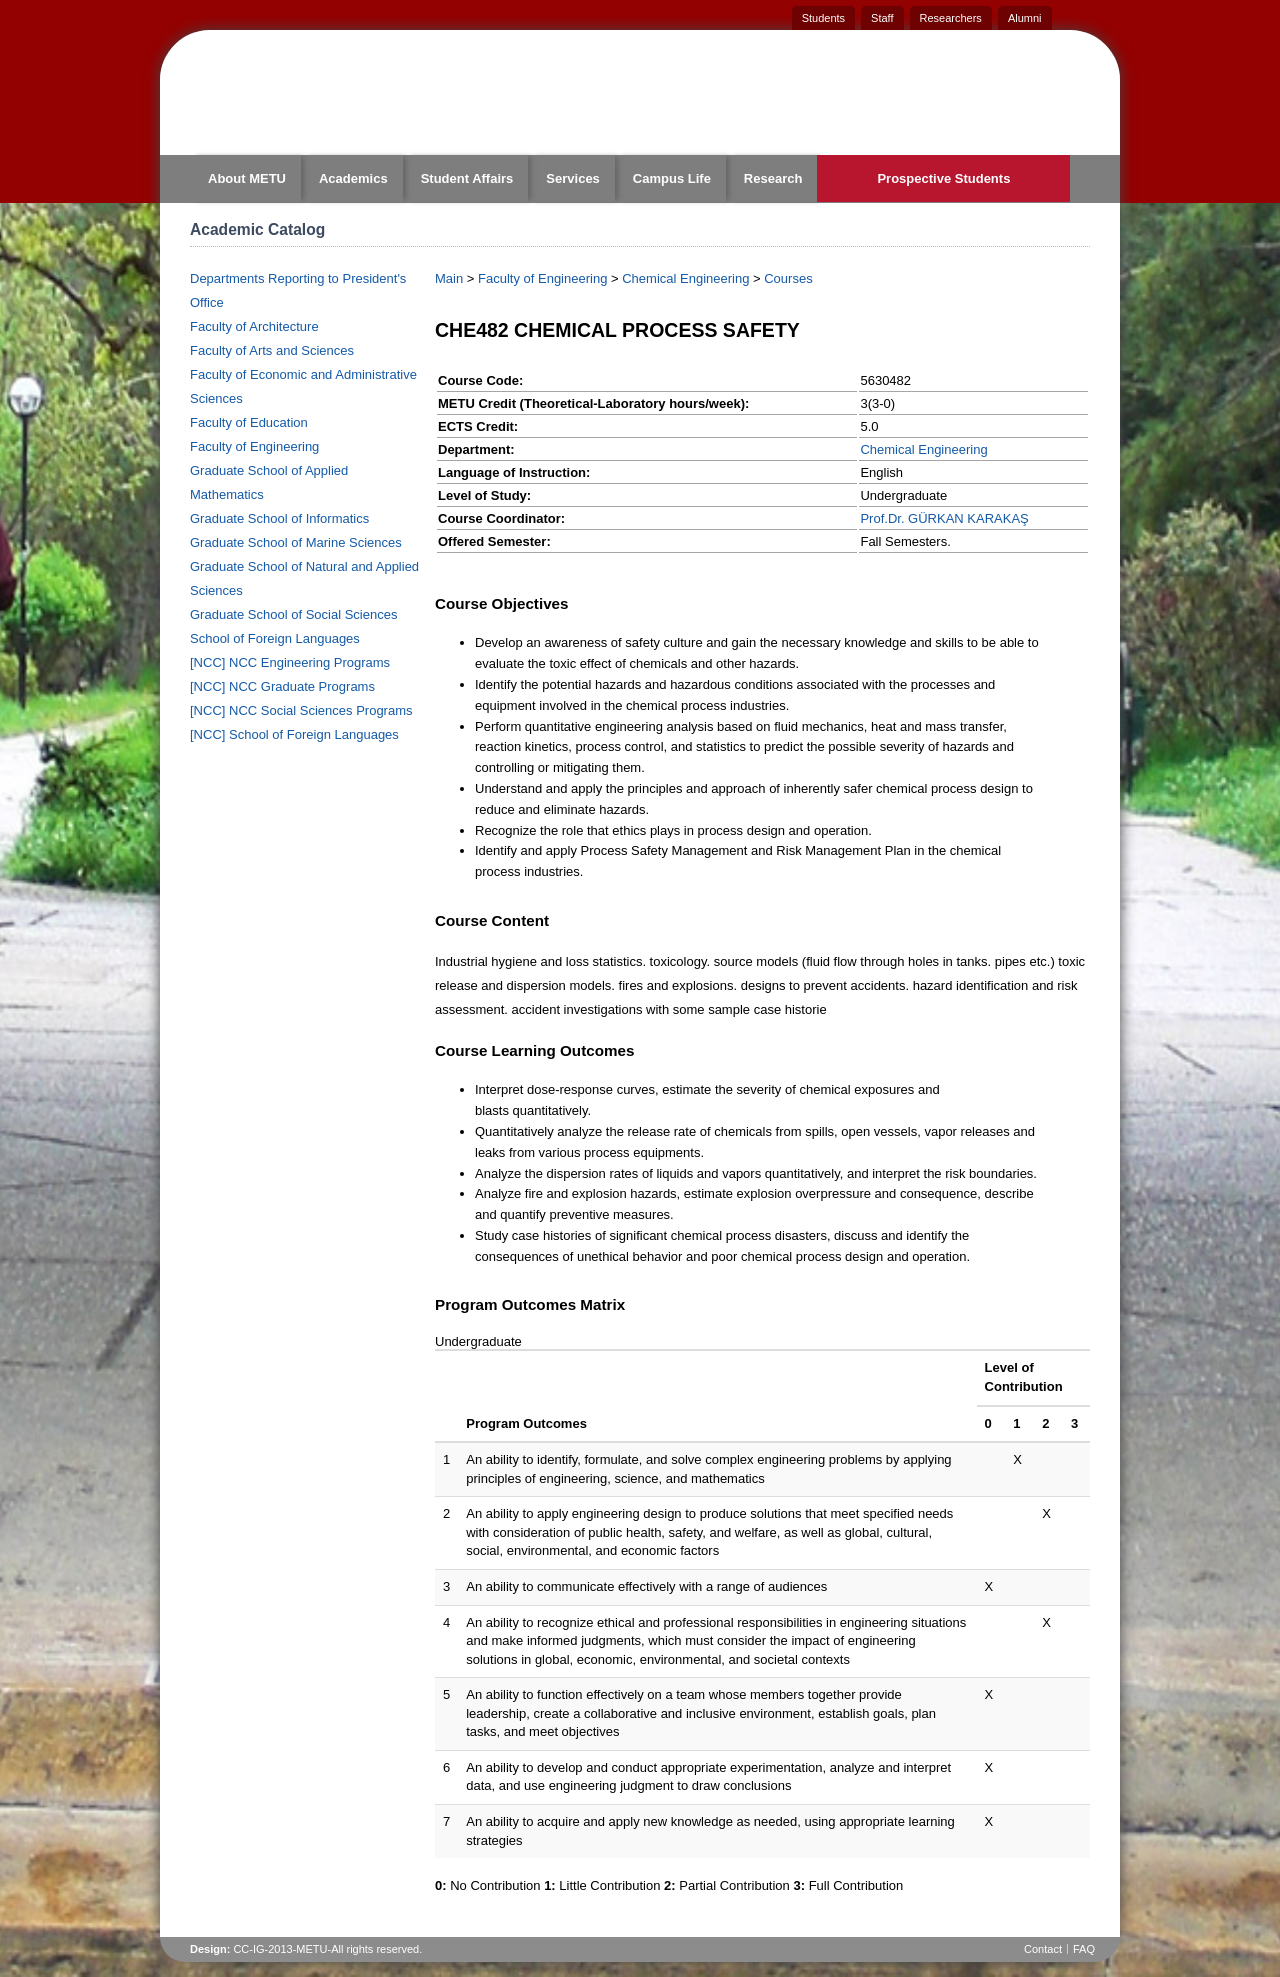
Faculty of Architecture (254, 326)
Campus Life (672, 178)
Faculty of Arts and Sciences (272, 350)
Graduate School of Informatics (279, 518)
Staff (882, 18)
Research (773, 178)
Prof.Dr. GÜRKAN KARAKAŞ (944, 518)
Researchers (951, 18)
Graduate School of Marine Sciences (296, 542)
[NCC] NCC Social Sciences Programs (301, 710)
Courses (788, 278)
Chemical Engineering (685, 278)
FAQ (1084, 1949)
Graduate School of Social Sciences (293, 614)
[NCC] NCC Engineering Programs (290, 662)
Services (573, 178)
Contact (1043, 1949)
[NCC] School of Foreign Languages (294, 734)
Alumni (1025, 18)
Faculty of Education (249, 422)
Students (823, 18)
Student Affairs (467, 178)
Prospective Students (943, 178)
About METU (247, 178)
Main (449, 278)
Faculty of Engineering (254, 446)
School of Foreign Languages (275, 638)
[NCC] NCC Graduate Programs (282, 686)
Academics (353, 178)
